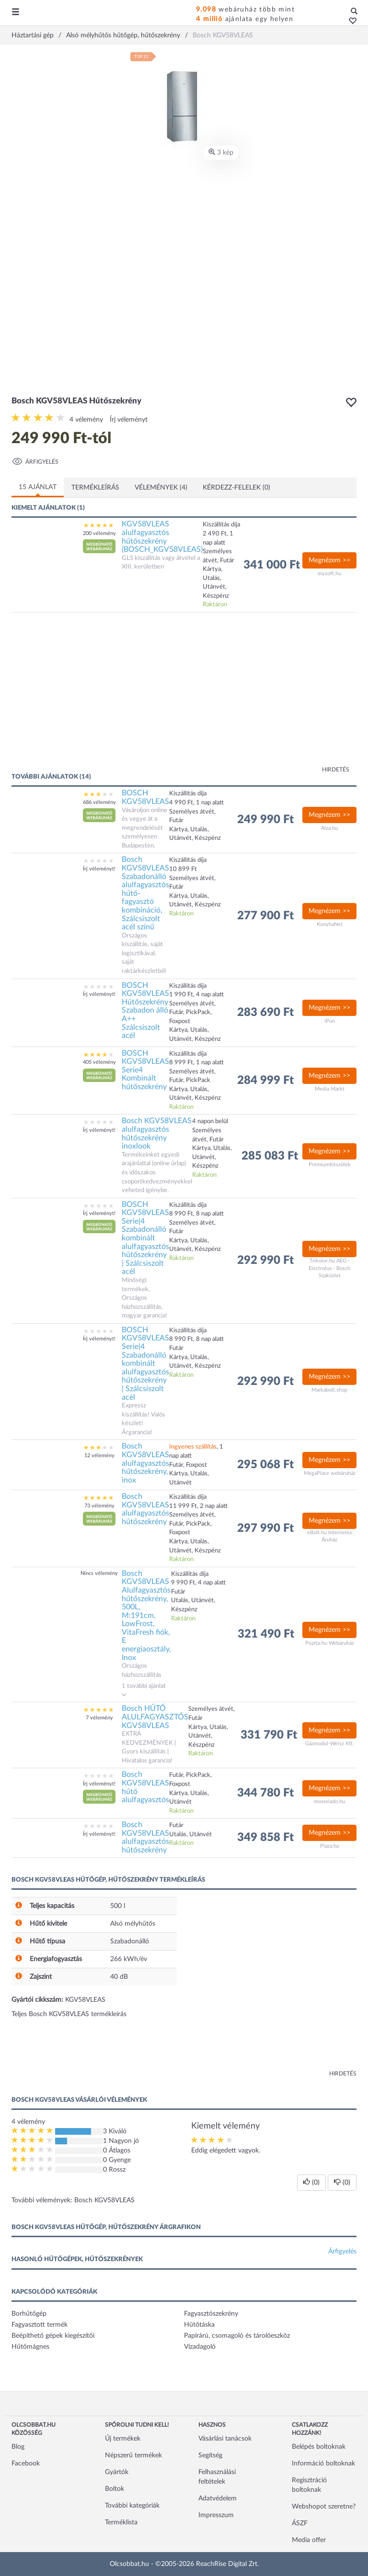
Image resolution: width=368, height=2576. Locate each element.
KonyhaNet (330, 924)
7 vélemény (99, 1717)
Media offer (309, 2540)
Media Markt (330, 1089)
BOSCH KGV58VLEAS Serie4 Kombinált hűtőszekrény (145, 1070)
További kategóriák (132, 2505)
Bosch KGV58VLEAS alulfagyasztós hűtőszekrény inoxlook (157, 1133)
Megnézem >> (329, 560)
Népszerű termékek (133, 2455)
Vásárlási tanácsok (225, 2438)
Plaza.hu (329, 1846)
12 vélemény (99, 1455)
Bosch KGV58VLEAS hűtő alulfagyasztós (145, 1787)
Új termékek (122, 2438)
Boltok (114, 2489)
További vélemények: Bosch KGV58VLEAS (73, 2200)
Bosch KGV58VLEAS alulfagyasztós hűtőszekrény (145, 1509)
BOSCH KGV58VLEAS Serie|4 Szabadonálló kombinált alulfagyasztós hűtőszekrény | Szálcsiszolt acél (145, 1238)
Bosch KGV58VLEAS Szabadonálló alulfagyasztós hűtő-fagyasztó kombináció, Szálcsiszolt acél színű (145, 893)
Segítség (210, 2455)
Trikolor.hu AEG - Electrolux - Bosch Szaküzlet (329, 1268)
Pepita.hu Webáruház (329, 1643)
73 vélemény (99, 1505)
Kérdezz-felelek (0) (236, 487)
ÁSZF (300, 2523)
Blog (18, 2446)
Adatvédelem (217, 2498)
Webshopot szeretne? (324, 2506)
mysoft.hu (329, 573)
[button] (350, 21)
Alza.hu (329, 828)
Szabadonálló (129, 1941)
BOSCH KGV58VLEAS (145, 797)
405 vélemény (99, 1062)
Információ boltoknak (323, 2463)
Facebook (26, 2463)
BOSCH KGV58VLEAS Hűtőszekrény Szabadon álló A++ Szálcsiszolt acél (145, 1010)
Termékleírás (95, 487)
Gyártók (116, 2472)
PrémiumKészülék (330, 1164)
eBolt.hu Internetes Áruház (329, 1536)
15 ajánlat (38, 487)
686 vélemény (99, 802)
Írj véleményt (129, 419)
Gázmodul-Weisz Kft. (329, 1743)
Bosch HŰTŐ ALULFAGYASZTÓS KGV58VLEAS (155, 1717)
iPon (329, 1021)
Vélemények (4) (161, 487)
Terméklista (121, 2522)
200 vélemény (99, 533)
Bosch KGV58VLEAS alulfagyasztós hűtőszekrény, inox (145, 1462)
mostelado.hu (329, 1801)
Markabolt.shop (329, 1390)
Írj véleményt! (99, 868)
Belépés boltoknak (318, 2446)
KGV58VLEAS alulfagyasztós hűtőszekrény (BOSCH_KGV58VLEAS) (162, 536)
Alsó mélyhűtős (132, 1923)
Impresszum (216, 2515)
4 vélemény (86, 419)
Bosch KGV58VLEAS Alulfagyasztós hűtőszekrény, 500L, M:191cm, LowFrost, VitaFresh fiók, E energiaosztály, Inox (146, 1616)
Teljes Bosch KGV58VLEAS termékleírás (69, 2014)
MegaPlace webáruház (330, 1473)
